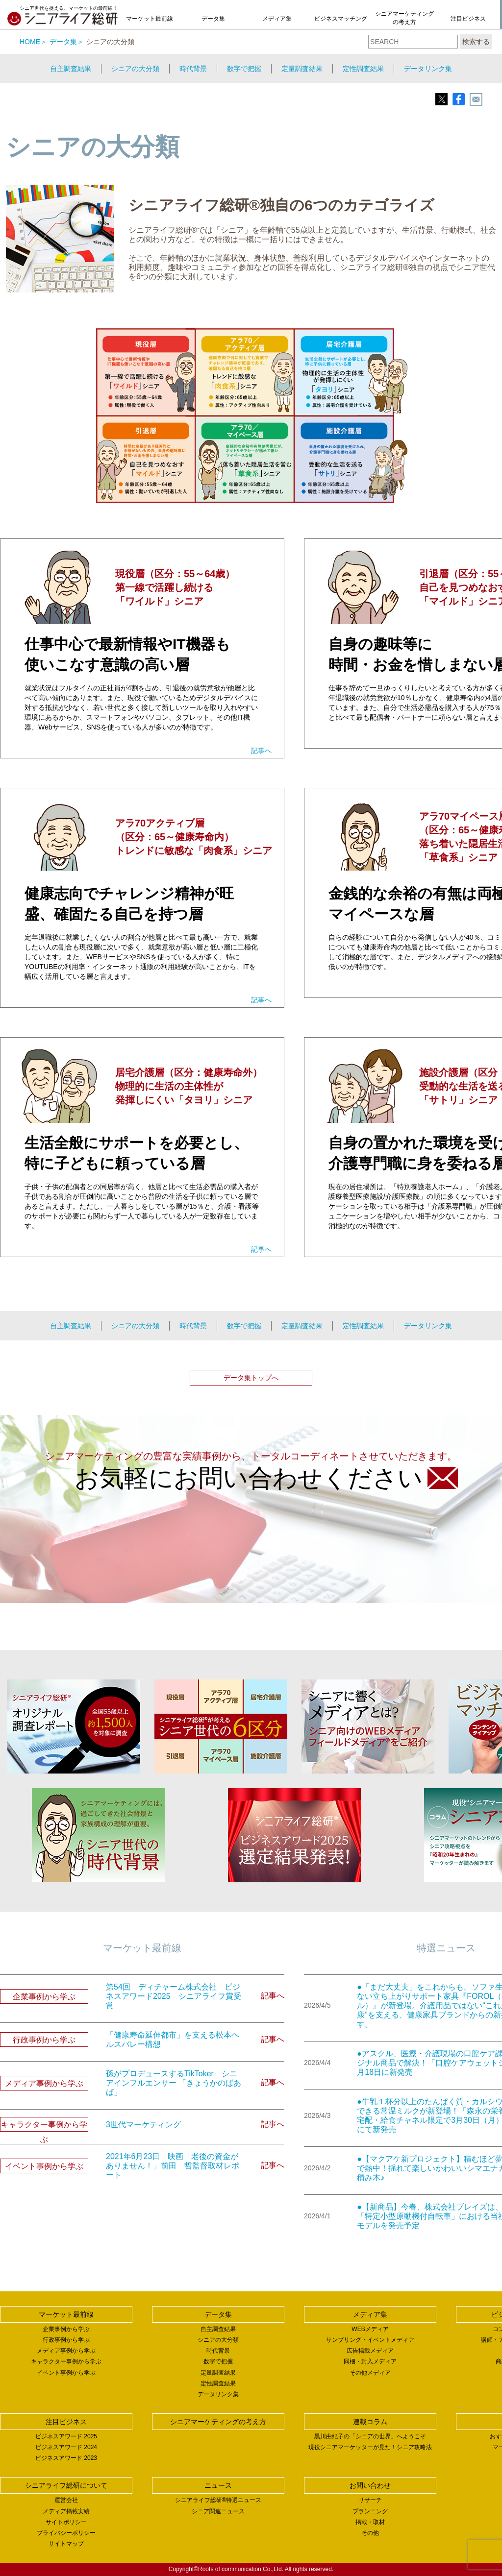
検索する (476, 42)
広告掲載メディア (370, 2350)
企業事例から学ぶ (66, 2329)
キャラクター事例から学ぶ (66, 2361)
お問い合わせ (370, 2485)
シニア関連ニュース (218, 2511)
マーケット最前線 (149, 18)
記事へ (261, 750)
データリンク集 (428, 69)
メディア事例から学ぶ (66, 2350)
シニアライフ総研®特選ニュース (218, 2500)
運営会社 (66, 2500)
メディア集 (277, 18)
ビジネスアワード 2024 (66, 2447)
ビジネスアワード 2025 (66, 2436)
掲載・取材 (370, 2522)
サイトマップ (66, 2543)
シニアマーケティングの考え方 (404, 17)
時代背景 (193, 69)
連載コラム (370, 2422)
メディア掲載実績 (66, 2511)
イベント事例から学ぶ (66, 2372)
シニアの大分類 (135, 69)
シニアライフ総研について (66, 2485)
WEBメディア (369, 2329)
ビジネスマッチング (340, 18)
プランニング (370, 2511)
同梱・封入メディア (370, 2361)
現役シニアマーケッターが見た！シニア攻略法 (370, 2447)
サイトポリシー (66, 2522)
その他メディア (370, 2372)
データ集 (213, 18)
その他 (370, 2532)
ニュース (218, 2485)
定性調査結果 (363, 69)
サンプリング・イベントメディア (370, 2339)
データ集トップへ (251, 1378)
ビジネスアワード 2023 (66, 2457)
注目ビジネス (468, 18)
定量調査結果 (302, 69)
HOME (30, 42)
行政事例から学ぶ (66, 2339)
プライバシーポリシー (66, 2532)
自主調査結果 (70, 69)
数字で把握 (244, 69)
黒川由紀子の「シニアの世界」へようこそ (370, 2436)
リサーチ (370, 2500)
